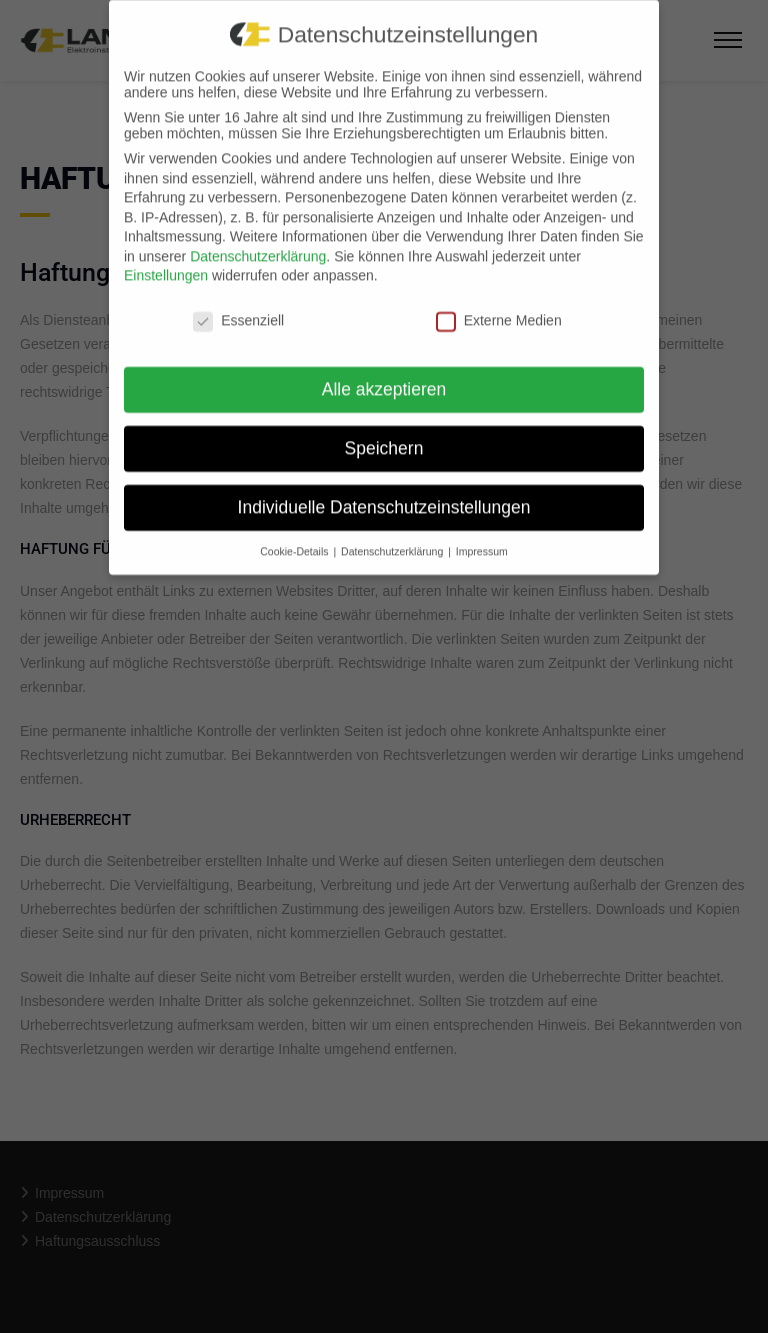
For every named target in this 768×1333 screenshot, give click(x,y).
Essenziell (238, 309)
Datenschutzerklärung (258, 244)
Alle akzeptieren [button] (384, 377)
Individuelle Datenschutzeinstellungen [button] (384, 495)
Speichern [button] (384, 436)
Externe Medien (499, 309)
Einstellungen (166, 264)
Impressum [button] (482, 539)
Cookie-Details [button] (295, 539)
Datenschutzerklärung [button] (393, 539)
